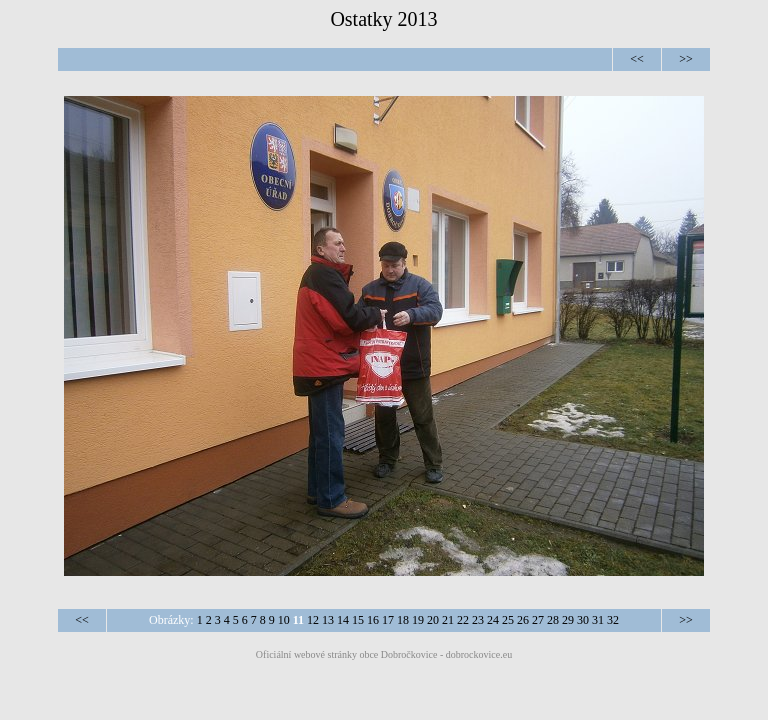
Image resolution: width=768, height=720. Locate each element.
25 (508, 620)
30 (583, 620)
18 (403, 620)
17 (388, 620)
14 (343, 620)
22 (463, 620)
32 (613, 620)
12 (313, 620)
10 (284, 620)
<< (637, 59)
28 (553, 620)
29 (568, 620)
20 (433, 620)
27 (538, 620)
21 (448, 620)
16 (373, 620)
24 (493, 620)
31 (598, 620)
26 (523, 620)
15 (358, 620)
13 (328, 620)
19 (418, 620)
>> (686, 59)
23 (478, 620)
